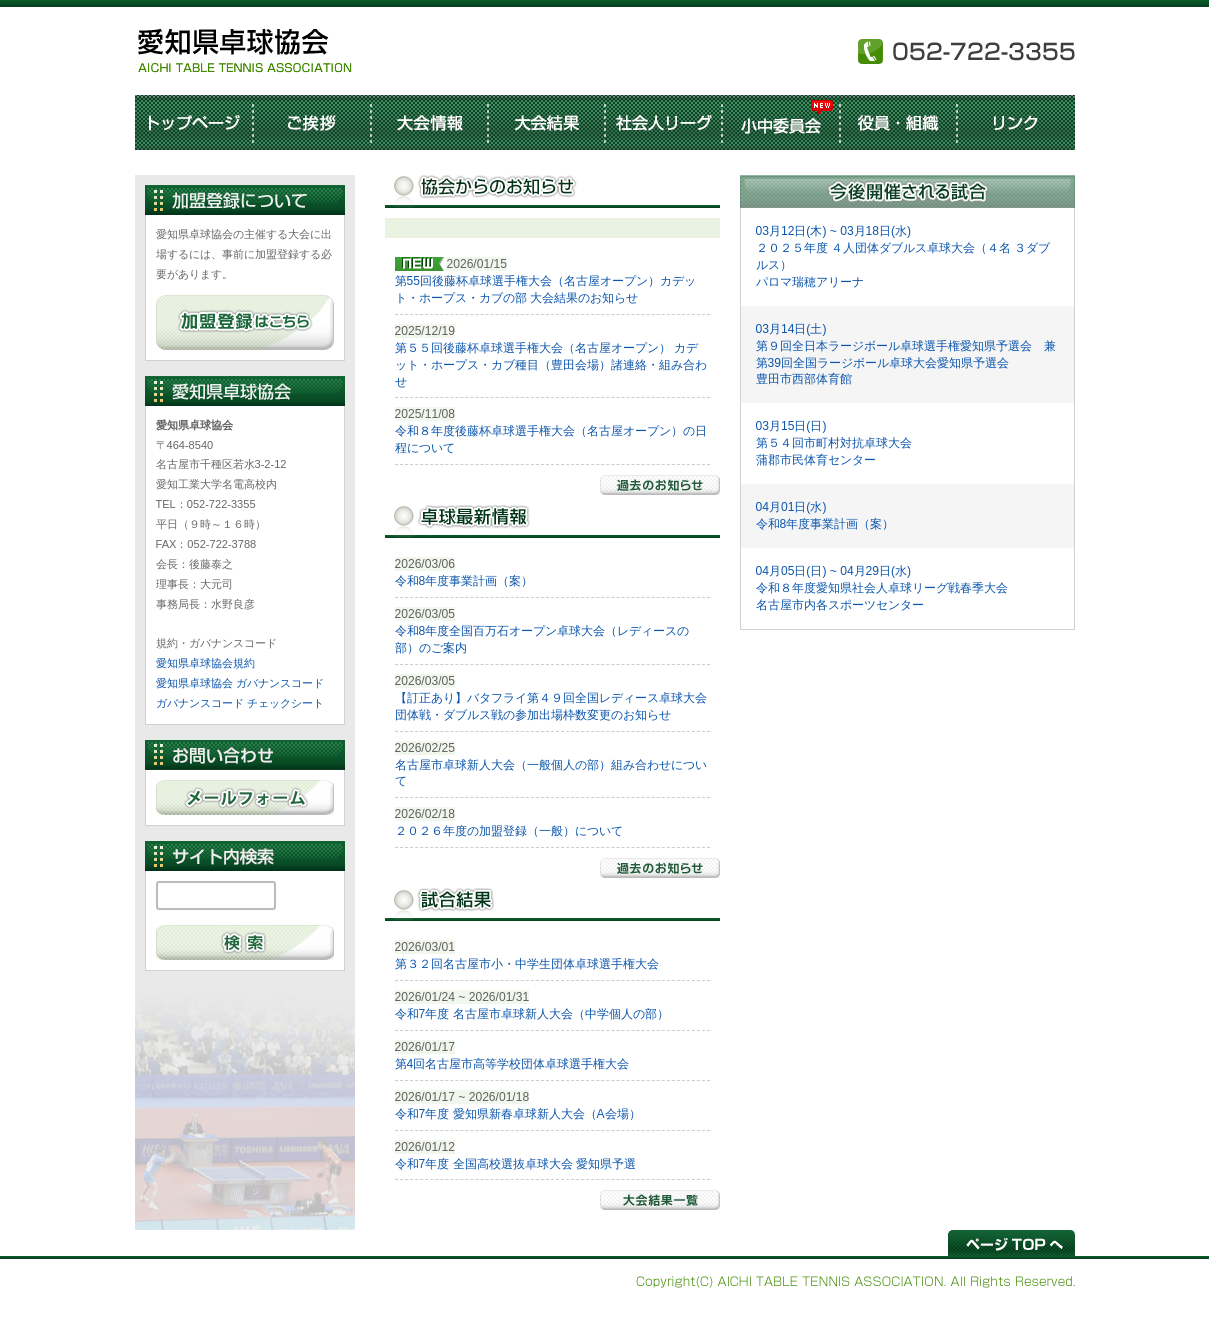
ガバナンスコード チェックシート (240, 703)
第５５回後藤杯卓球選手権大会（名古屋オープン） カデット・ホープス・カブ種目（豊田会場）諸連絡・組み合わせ (551, 365)
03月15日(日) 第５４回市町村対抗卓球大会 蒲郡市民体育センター (834, 443)
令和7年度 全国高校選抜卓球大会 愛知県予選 (515, 1164)
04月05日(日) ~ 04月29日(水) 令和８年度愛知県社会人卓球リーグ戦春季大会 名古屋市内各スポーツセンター (882, 588)
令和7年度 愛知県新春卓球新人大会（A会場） (518, 1114)
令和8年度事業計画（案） (464, 581)
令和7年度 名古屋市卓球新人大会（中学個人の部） (532, 1014)
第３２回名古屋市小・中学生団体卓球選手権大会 (527, 964)
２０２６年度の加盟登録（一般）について (509, 831)
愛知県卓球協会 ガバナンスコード (240, 683)
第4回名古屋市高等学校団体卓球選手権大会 (512, 1064)
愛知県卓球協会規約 (205, 663)
